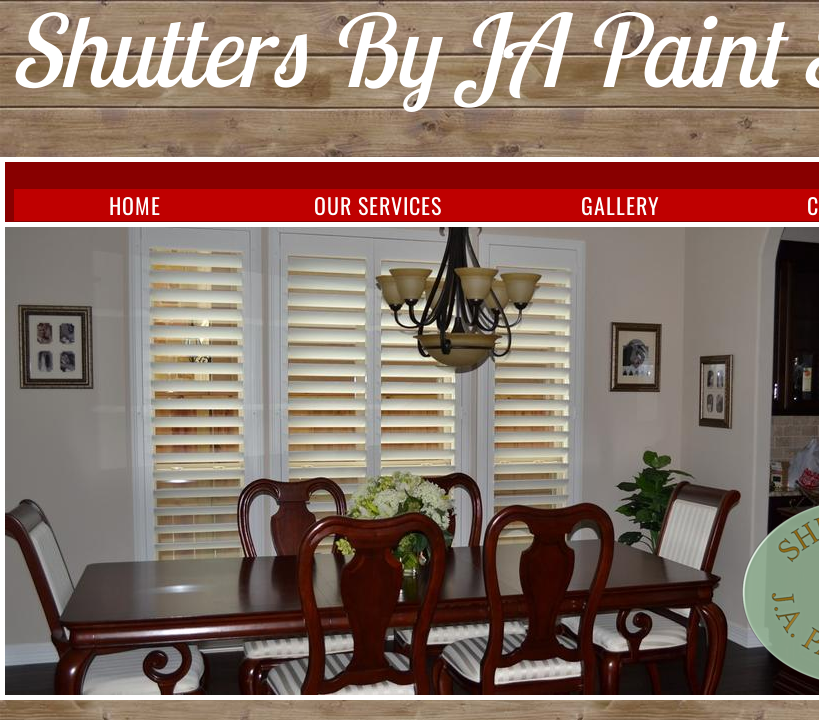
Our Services (378, 205)
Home (135, 205)
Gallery (620, 205)
